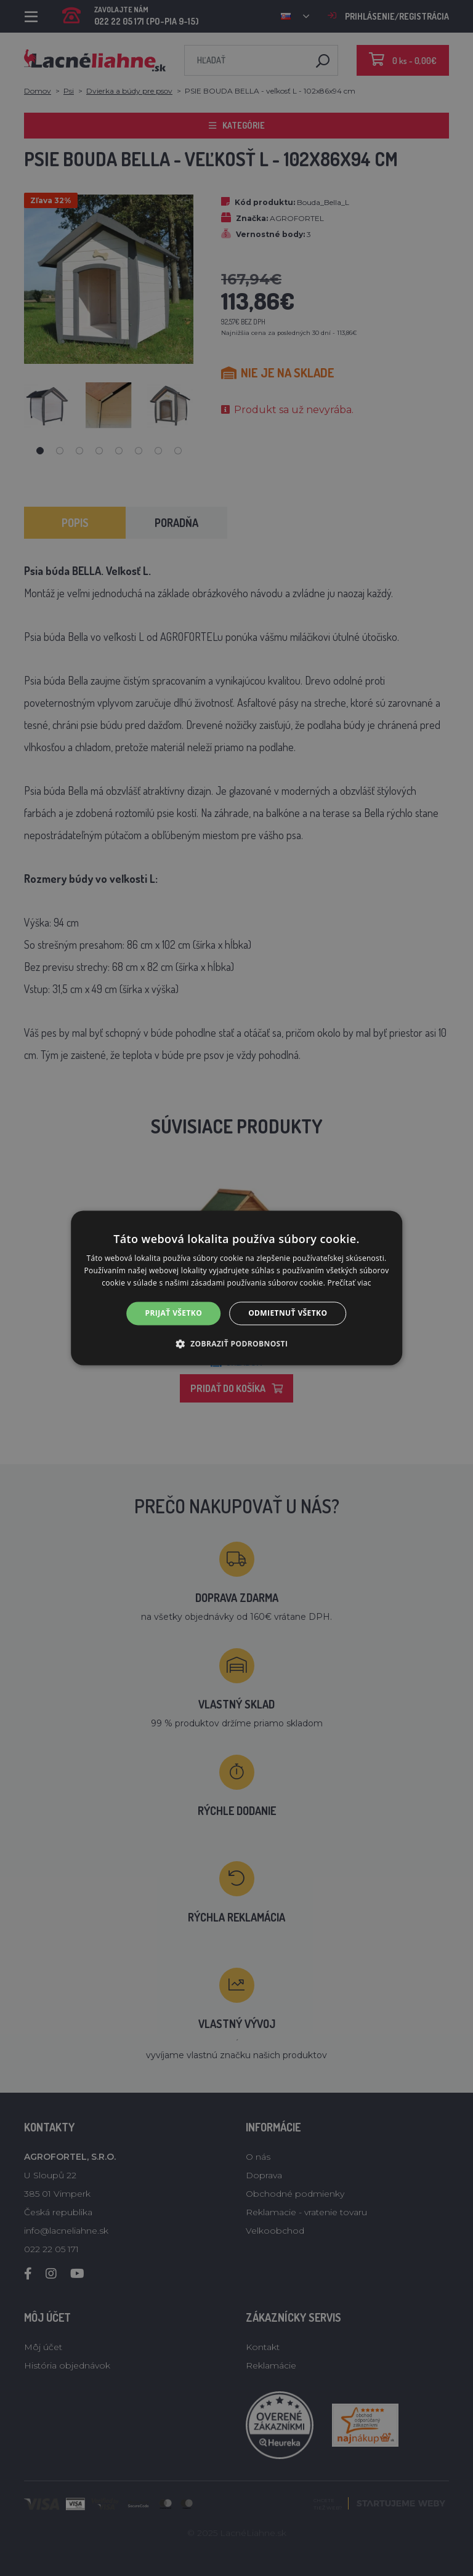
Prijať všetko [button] (174, 1313)
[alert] (236, 1288)
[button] (236, 1344)
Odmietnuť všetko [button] (287, 1313)
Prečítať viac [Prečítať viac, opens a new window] (349, 1283)
